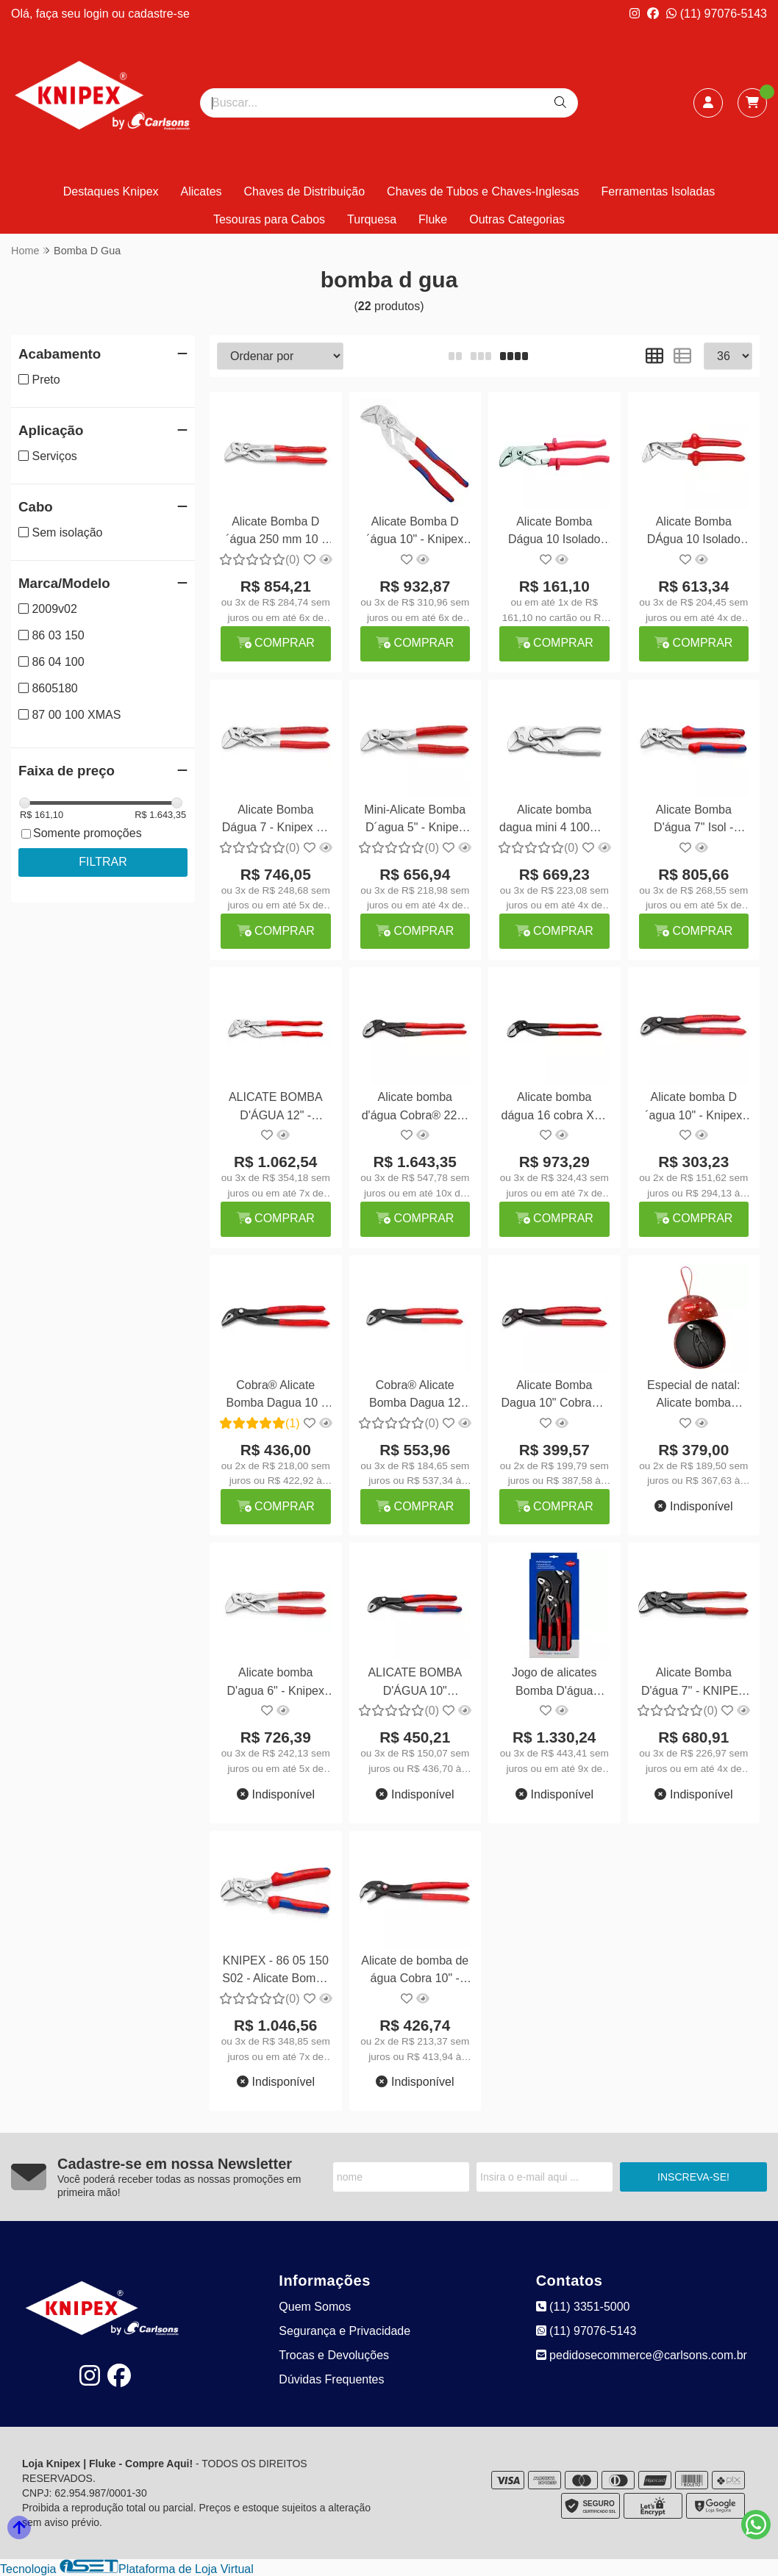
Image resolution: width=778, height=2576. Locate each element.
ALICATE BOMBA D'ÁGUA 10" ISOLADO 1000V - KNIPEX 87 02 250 (414, 1683)
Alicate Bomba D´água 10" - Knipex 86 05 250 (414, 532)
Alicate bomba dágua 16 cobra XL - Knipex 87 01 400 (554, 1108)
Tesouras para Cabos (269, 219)
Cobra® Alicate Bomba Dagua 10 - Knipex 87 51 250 (275, 1396)
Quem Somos (315, 2306)
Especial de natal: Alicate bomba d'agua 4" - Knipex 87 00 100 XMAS (693, 1396)
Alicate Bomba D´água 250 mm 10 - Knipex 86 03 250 (275, 532)
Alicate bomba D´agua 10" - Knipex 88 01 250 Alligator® (693, 1108)
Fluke (432, 219)
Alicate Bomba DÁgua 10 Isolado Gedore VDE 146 (693, 532)
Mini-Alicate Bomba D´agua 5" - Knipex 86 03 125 (414, 820)
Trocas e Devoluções (334, 2355)
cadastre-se (159, 13)
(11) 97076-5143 (716, 13)
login (98, 13)
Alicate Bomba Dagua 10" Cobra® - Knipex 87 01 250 (554, 1396)
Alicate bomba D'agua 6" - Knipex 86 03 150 (275, 1683)
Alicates (201, 191)
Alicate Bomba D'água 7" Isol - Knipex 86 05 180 (694, 820)
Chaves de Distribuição (304, 191)
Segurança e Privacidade (344, 2331)
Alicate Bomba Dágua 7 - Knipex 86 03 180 (275, 820)
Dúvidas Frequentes (331, 2379)
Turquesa (371, 219)
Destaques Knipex (111, 191)
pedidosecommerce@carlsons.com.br (641, 2355)
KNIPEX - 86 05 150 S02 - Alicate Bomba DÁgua (275, 1971)
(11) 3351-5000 (583, 2306)
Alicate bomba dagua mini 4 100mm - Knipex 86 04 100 (554, 820)
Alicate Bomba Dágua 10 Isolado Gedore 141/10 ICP (554, 532)
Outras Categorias (517, 219)
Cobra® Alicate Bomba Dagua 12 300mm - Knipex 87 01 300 (415, 1396)
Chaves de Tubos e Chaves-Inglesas (483, 191)
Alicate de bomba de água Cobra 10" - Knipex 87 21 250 (414, 1971)
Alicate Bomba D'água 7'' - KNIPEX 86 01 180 (693, 1683)
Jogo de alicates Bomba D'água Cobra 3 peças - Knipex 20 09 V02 (554, 1683)
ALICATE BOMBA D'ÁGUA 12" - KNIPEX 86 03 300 (275, 1108)
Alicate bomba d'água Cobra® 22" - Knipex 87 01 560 (415, 1108)
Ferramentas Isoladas (658, 191)
